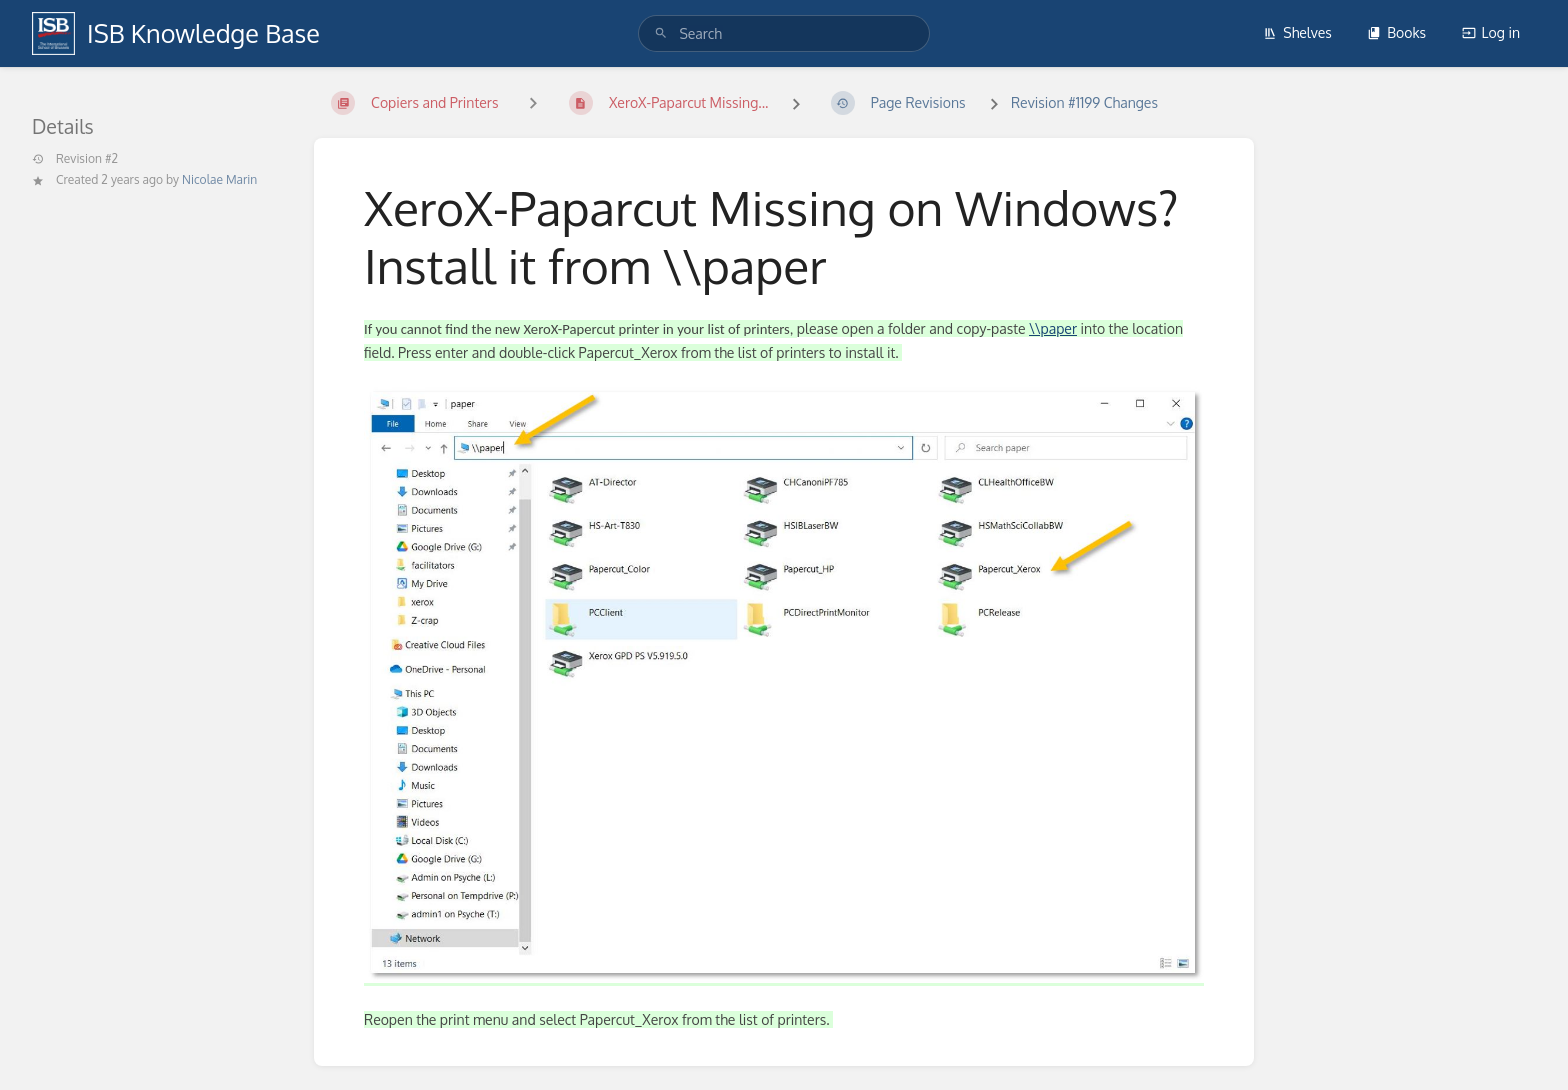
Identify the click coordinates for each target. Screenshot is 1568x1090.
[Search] (661, 33)
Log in (1491, 32)
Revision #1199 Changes (1084, 102)
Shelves (1297, 32)
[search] (783, 33)
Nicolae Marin (219, 179)
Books (1396, 32)
